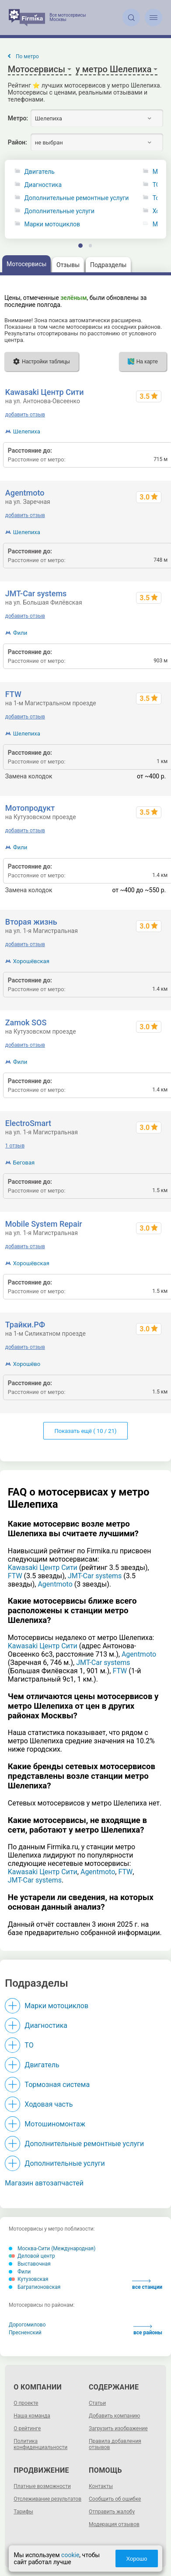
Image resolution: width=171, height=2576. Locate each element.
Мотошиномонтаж (54, 2124)
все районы (147, 2330)
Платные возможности (42, 2486)
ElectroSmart (28, 1123)
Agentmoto (25, 492)
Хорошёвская (31, 961)
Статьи (97, 2403)
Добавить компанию (114, 2416)
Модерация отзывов (114, 2524)
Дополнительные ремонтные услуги (76, 198)
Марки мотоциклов (52, 224)
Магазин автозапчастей (44, 2183)
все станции (147, 2284)
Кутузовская (28, 2279)
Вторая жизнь (31, 921)
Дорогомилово (27, 2325)
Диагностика (43, 185)
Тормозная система (57, 2084)
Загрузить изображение (118, 2428)
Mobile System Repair (43, 1223)
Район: (17, 142)
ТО (28, 2045)
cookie (70, 2554)
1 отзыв (14, 1146)
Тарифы (23, 2512)
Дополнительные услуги (59, 211)
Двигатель (39, 172)
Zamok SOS (26, 1022)
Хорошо (136, 2558)
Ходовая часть (48, 2104)
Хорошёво (26, 1364)
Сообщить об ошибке (115, 2499)
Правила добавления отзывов (115, 2444)
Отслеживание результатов (47, 2499)
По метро (27, 56)
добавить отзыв (25, 415)
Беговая (24, 1162)
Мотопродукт (30, 808)
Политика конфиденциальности (40, 2444)
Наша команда (32, 2416)
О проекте (26, 2403)
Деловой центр (32, 2256)
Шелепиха (26, 431)
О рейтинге (27, 2428)
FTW (13, 694)
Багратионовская (34, 2287)
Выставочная (30, 2264)
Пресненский (25, 2333)
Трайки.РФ (25, 1324)
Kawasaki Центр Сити (44, 392)
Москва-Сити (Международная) (52, 2248)
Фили (20, 633)
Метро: (18, 118)
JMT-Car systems (36, 593)
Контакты (101, 2486)
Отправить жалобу (112, 2512)
